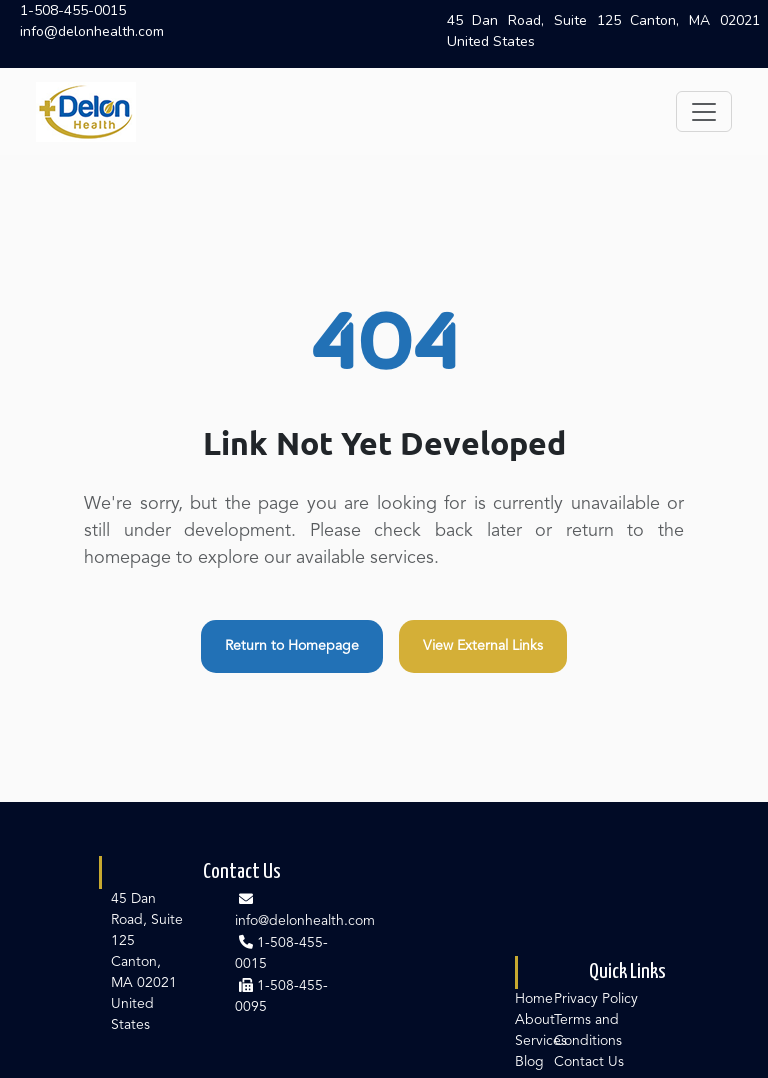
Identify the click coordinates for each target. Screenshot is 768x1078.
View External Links (483, 646)
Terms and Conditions (588, 1030)
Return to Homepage (292, 646)
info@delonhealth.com (92, 31)
